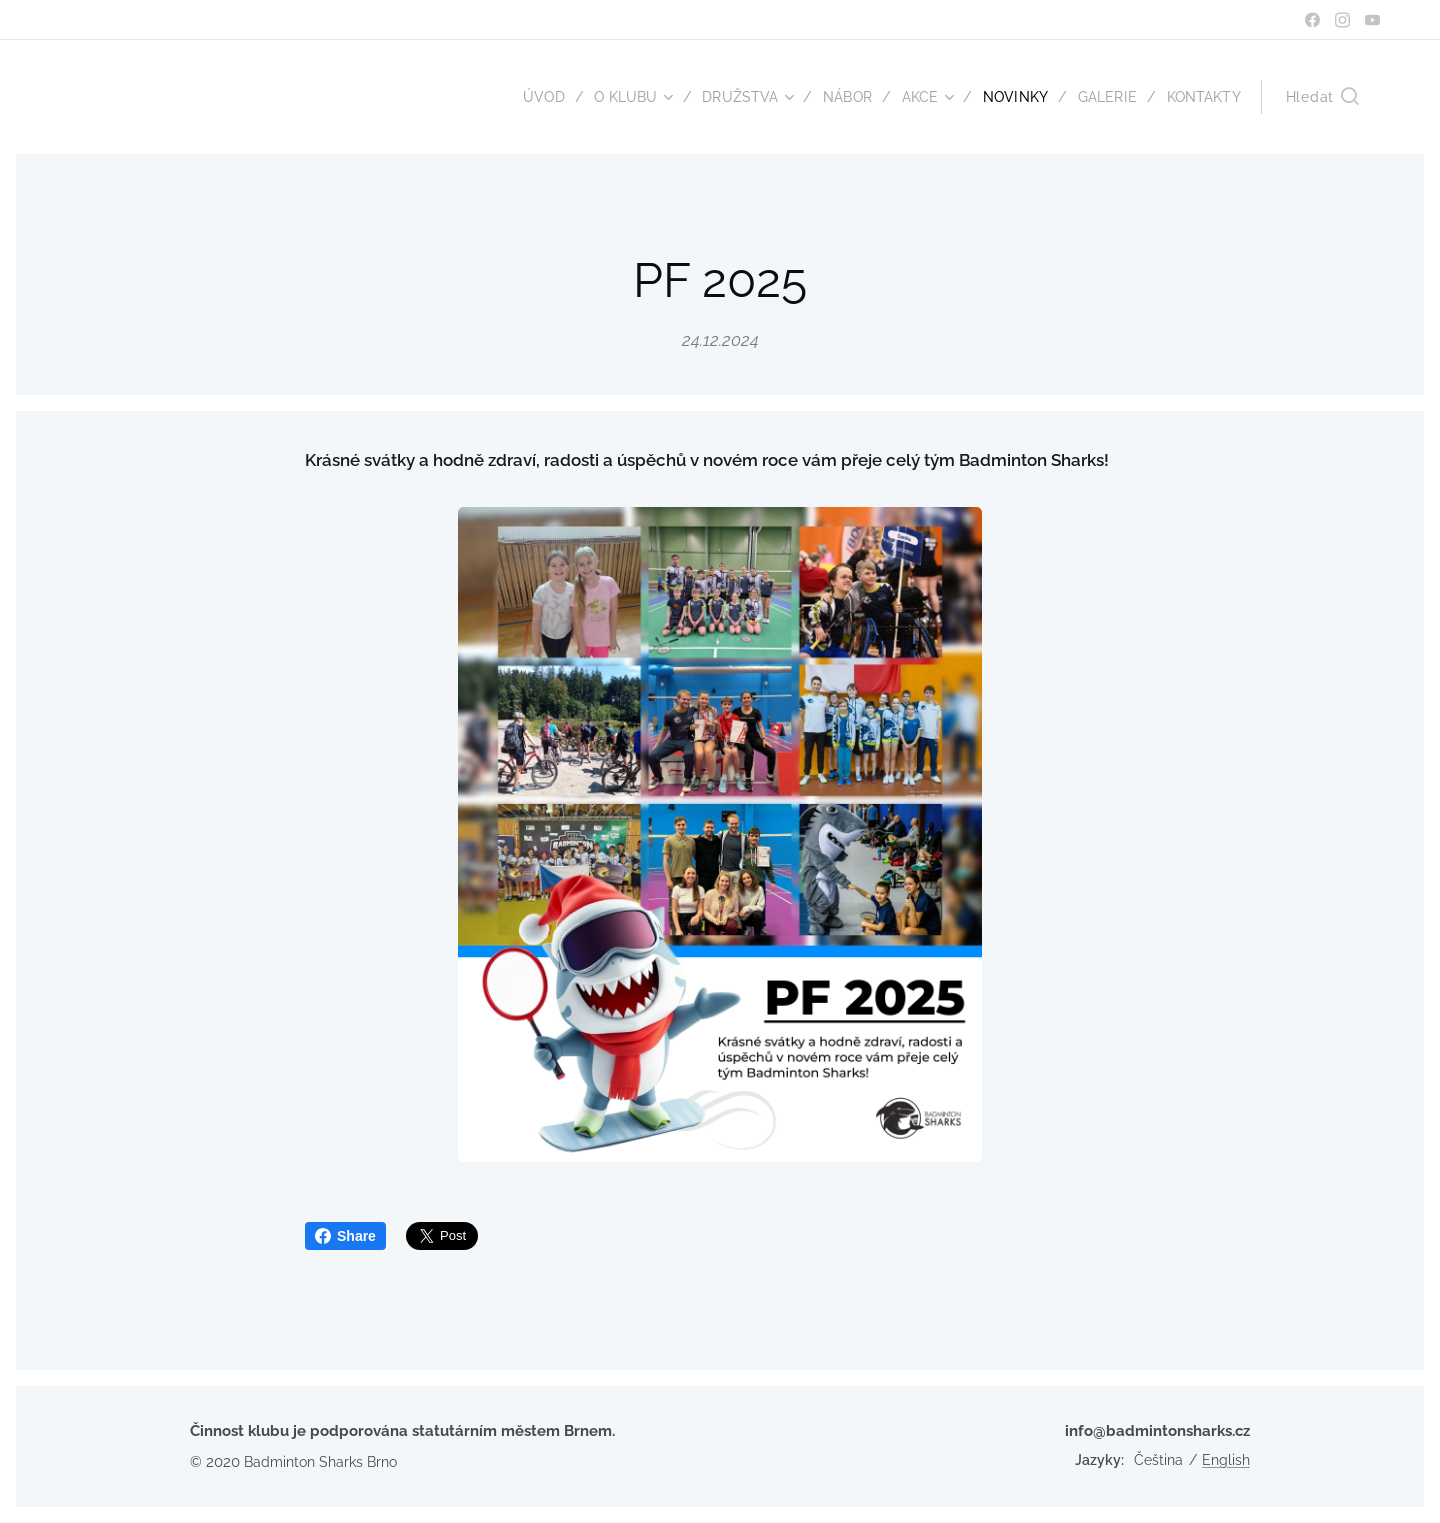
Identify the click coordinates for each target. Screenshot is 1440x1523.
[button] (1322, 97)
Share (345, 1236)
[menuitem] (526, 97)
